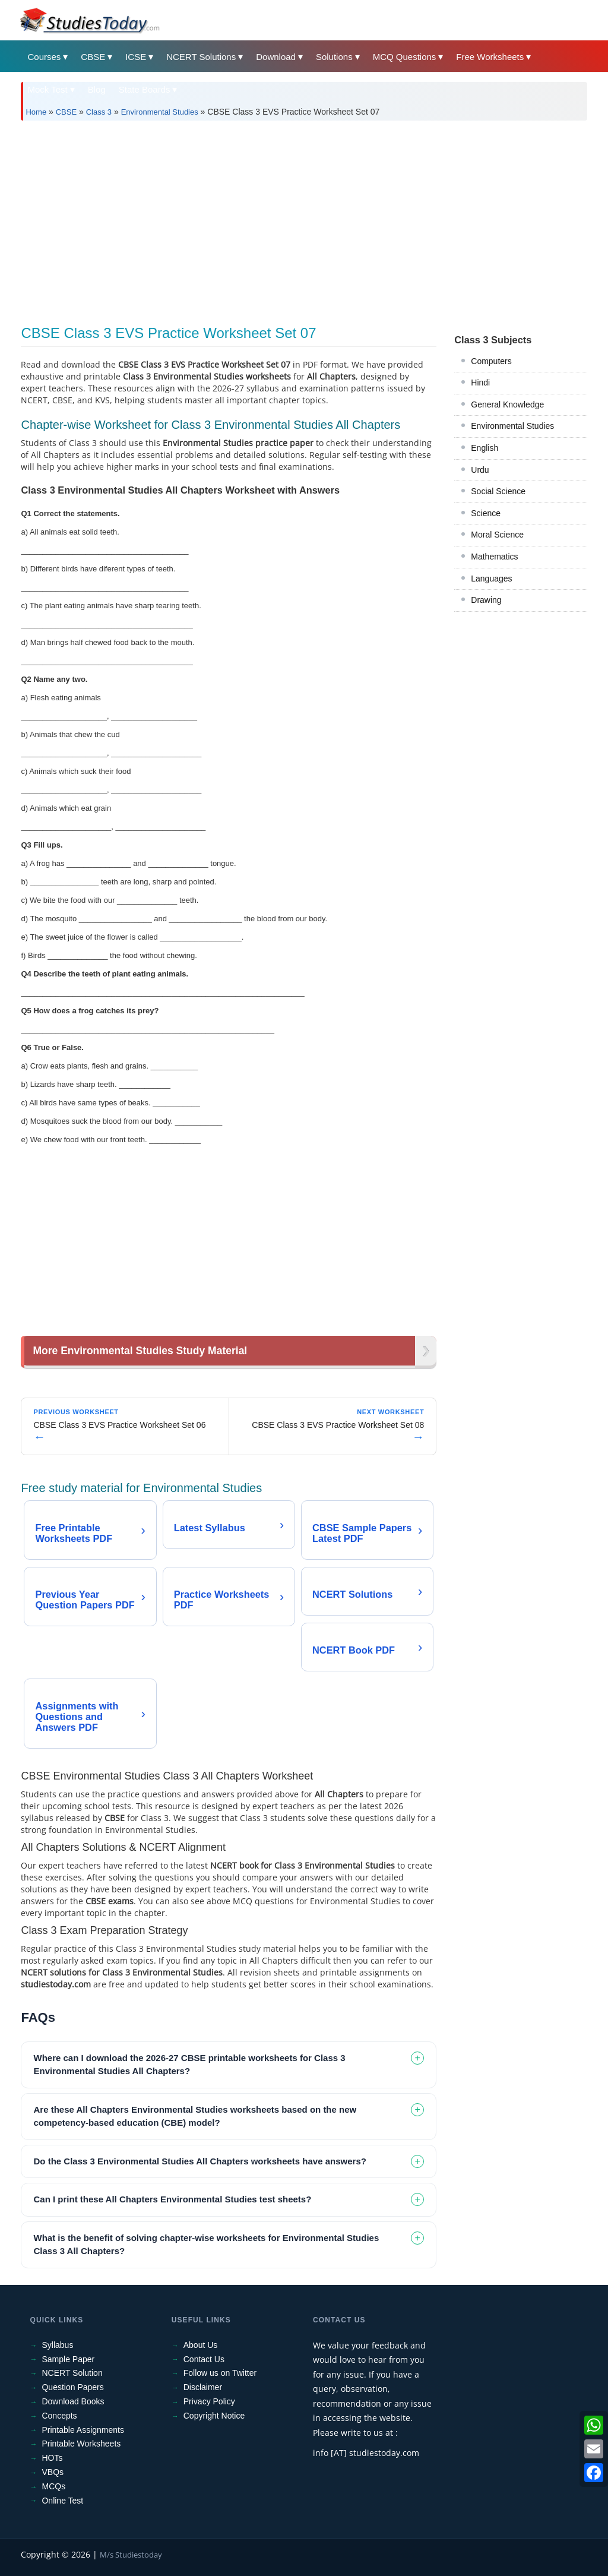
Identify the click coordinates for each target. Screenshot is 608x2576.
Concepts (59, 2415)
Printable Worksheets (81, 2443)
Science (486, 513)
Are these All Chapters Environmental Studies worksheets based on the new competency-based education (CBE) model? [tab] (194, 2116)
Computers (491, 361)
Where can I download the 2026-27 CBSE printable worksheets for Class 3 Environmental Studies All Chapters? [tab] (189, 2064)
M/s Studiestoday (131, 2554)
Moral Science (497, 534)
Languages (491, 578)
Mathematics (494, 556)
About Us (200, 2345)
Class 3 (99, 112)
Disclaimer (202, 2387)
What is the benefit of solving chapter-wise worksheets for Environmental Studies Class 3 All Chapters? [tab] (206, 2244)
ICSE (135, 57)
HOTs (52, 2458)
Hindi (480, 382)
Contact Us (203, 2359)
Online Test (62, 2500)
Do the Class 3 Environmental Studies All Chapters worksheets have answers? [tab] (199, 2161)
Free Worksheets (490, 57)
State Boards (144, 89)
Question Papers (72, 2387)
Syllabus (57, 2345)
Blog (97, 89)
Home (36, 112)
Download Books (73, 2401)
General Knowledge (507, 404)
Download (276, 57)
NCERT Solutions (201, 57)
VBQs (53, 2472)
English (484, 448)
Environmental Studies (159, 112)
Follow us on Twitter (219, 2373)
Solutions (334, 57)
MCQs (53, 2486)
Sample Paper (68, 2359)
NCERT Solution (72, 2373)
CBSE (93, 57)
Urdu (480, 470)
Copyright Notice (214, 2415)
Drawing (486, 600)
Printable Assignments (83, 2430)
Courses (44, 57)
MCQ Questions (404, 57)
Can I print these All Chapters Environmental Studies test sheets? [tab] (172, 2199)
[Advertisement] (304, 218)
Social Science (498, 491)
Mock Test (47, 89)
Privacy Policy (209, 2401)
